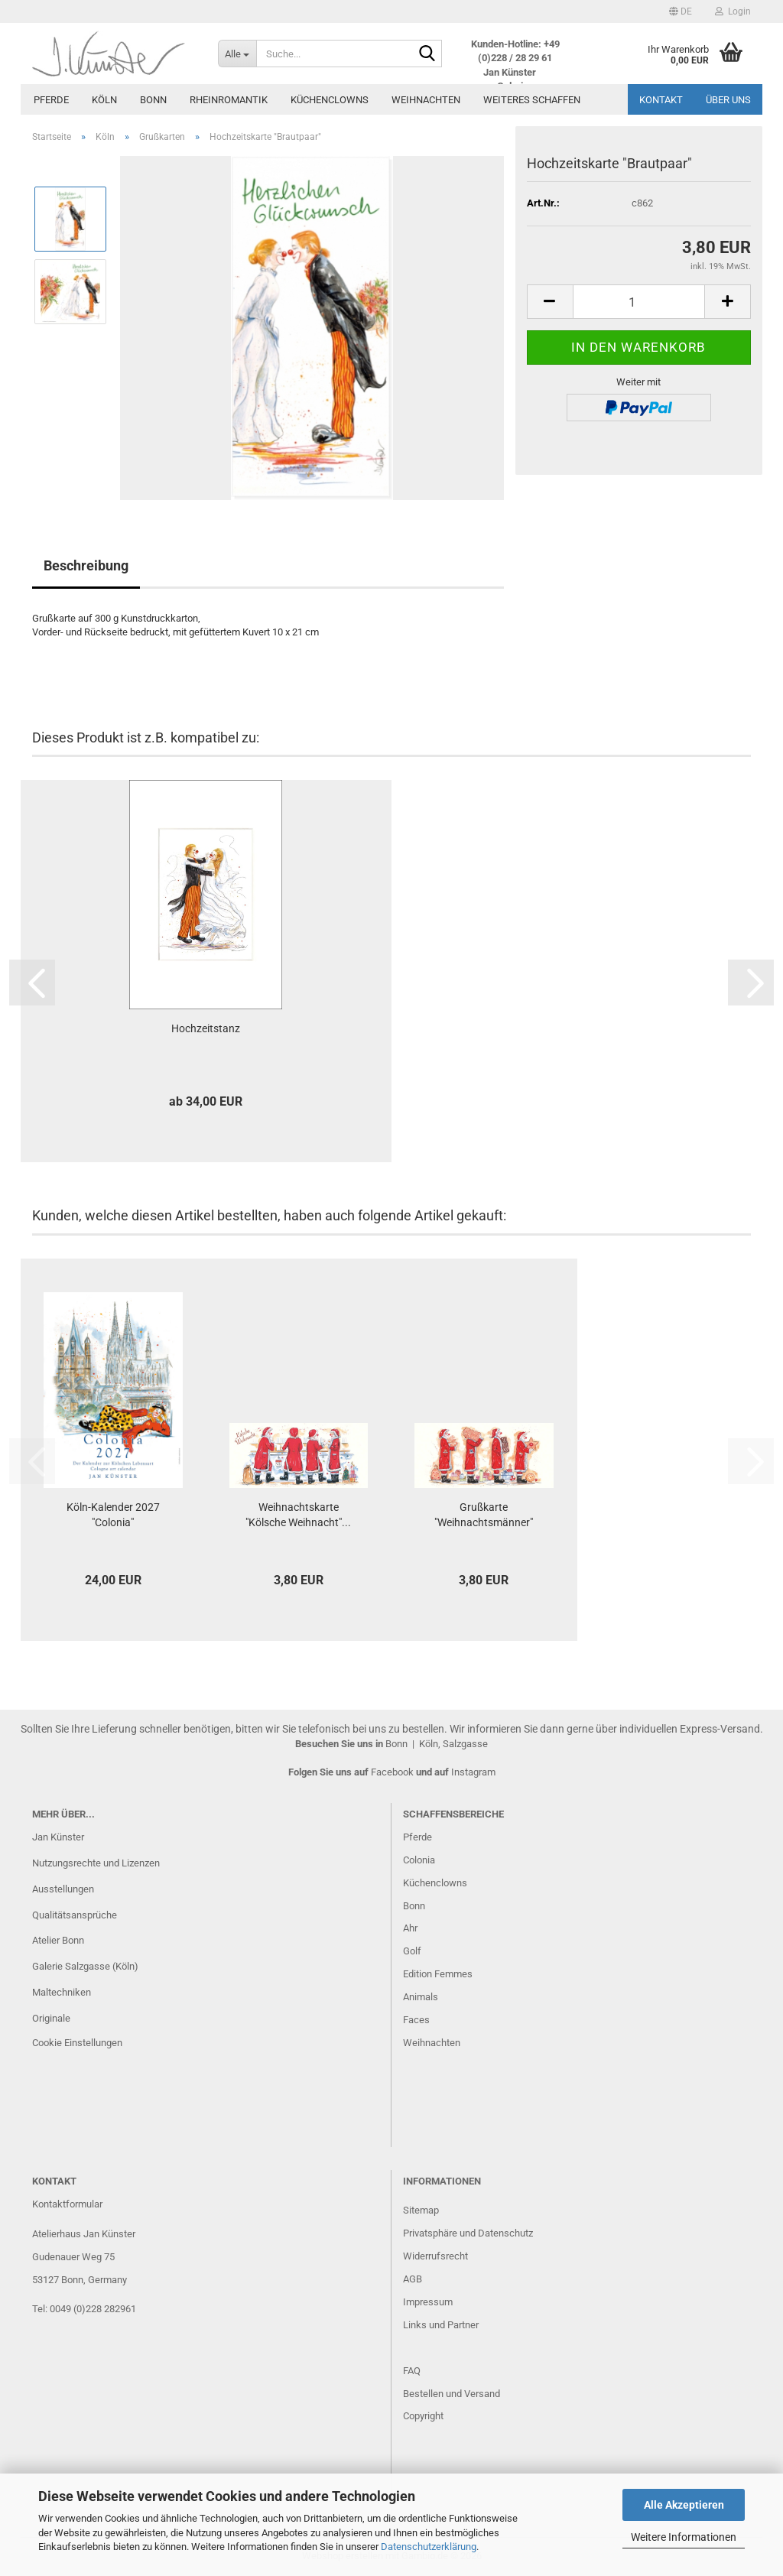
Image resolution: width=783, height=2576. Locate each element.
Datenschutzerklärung (428, 2546)
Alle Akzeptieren (684, 2505)
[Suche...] (237, 53)
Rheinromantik (229, 100)
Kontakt (661, 100)
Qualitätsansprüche (74, 1915)
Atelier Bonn (58, 1940)
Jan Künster (58, 1837)
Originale (51, 2018)
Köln (104, 100)
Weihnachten (426, 100)
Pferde (51, 100)
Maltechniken (61, 1992)
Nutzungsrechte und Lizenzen (96, 1863)
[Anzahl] (639, 301)
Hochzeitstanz (205, 1028)
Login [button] (733, 11)
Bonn (153, 100)
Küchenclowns (330, 100)
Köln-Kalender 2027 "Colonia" (113, 1514)
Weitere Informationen (683, 2537)
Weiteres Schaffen (531, 100)
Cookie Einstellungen (77, 2042)
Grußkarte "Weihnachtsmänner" (483, 1514)
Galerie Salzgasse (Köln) (85, 1966)
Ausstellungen (63, 1889)
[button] (680, 11)
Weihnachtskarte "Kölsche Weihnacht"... (298, 1514)
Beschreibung (86, 565)
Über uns (728, 100)
